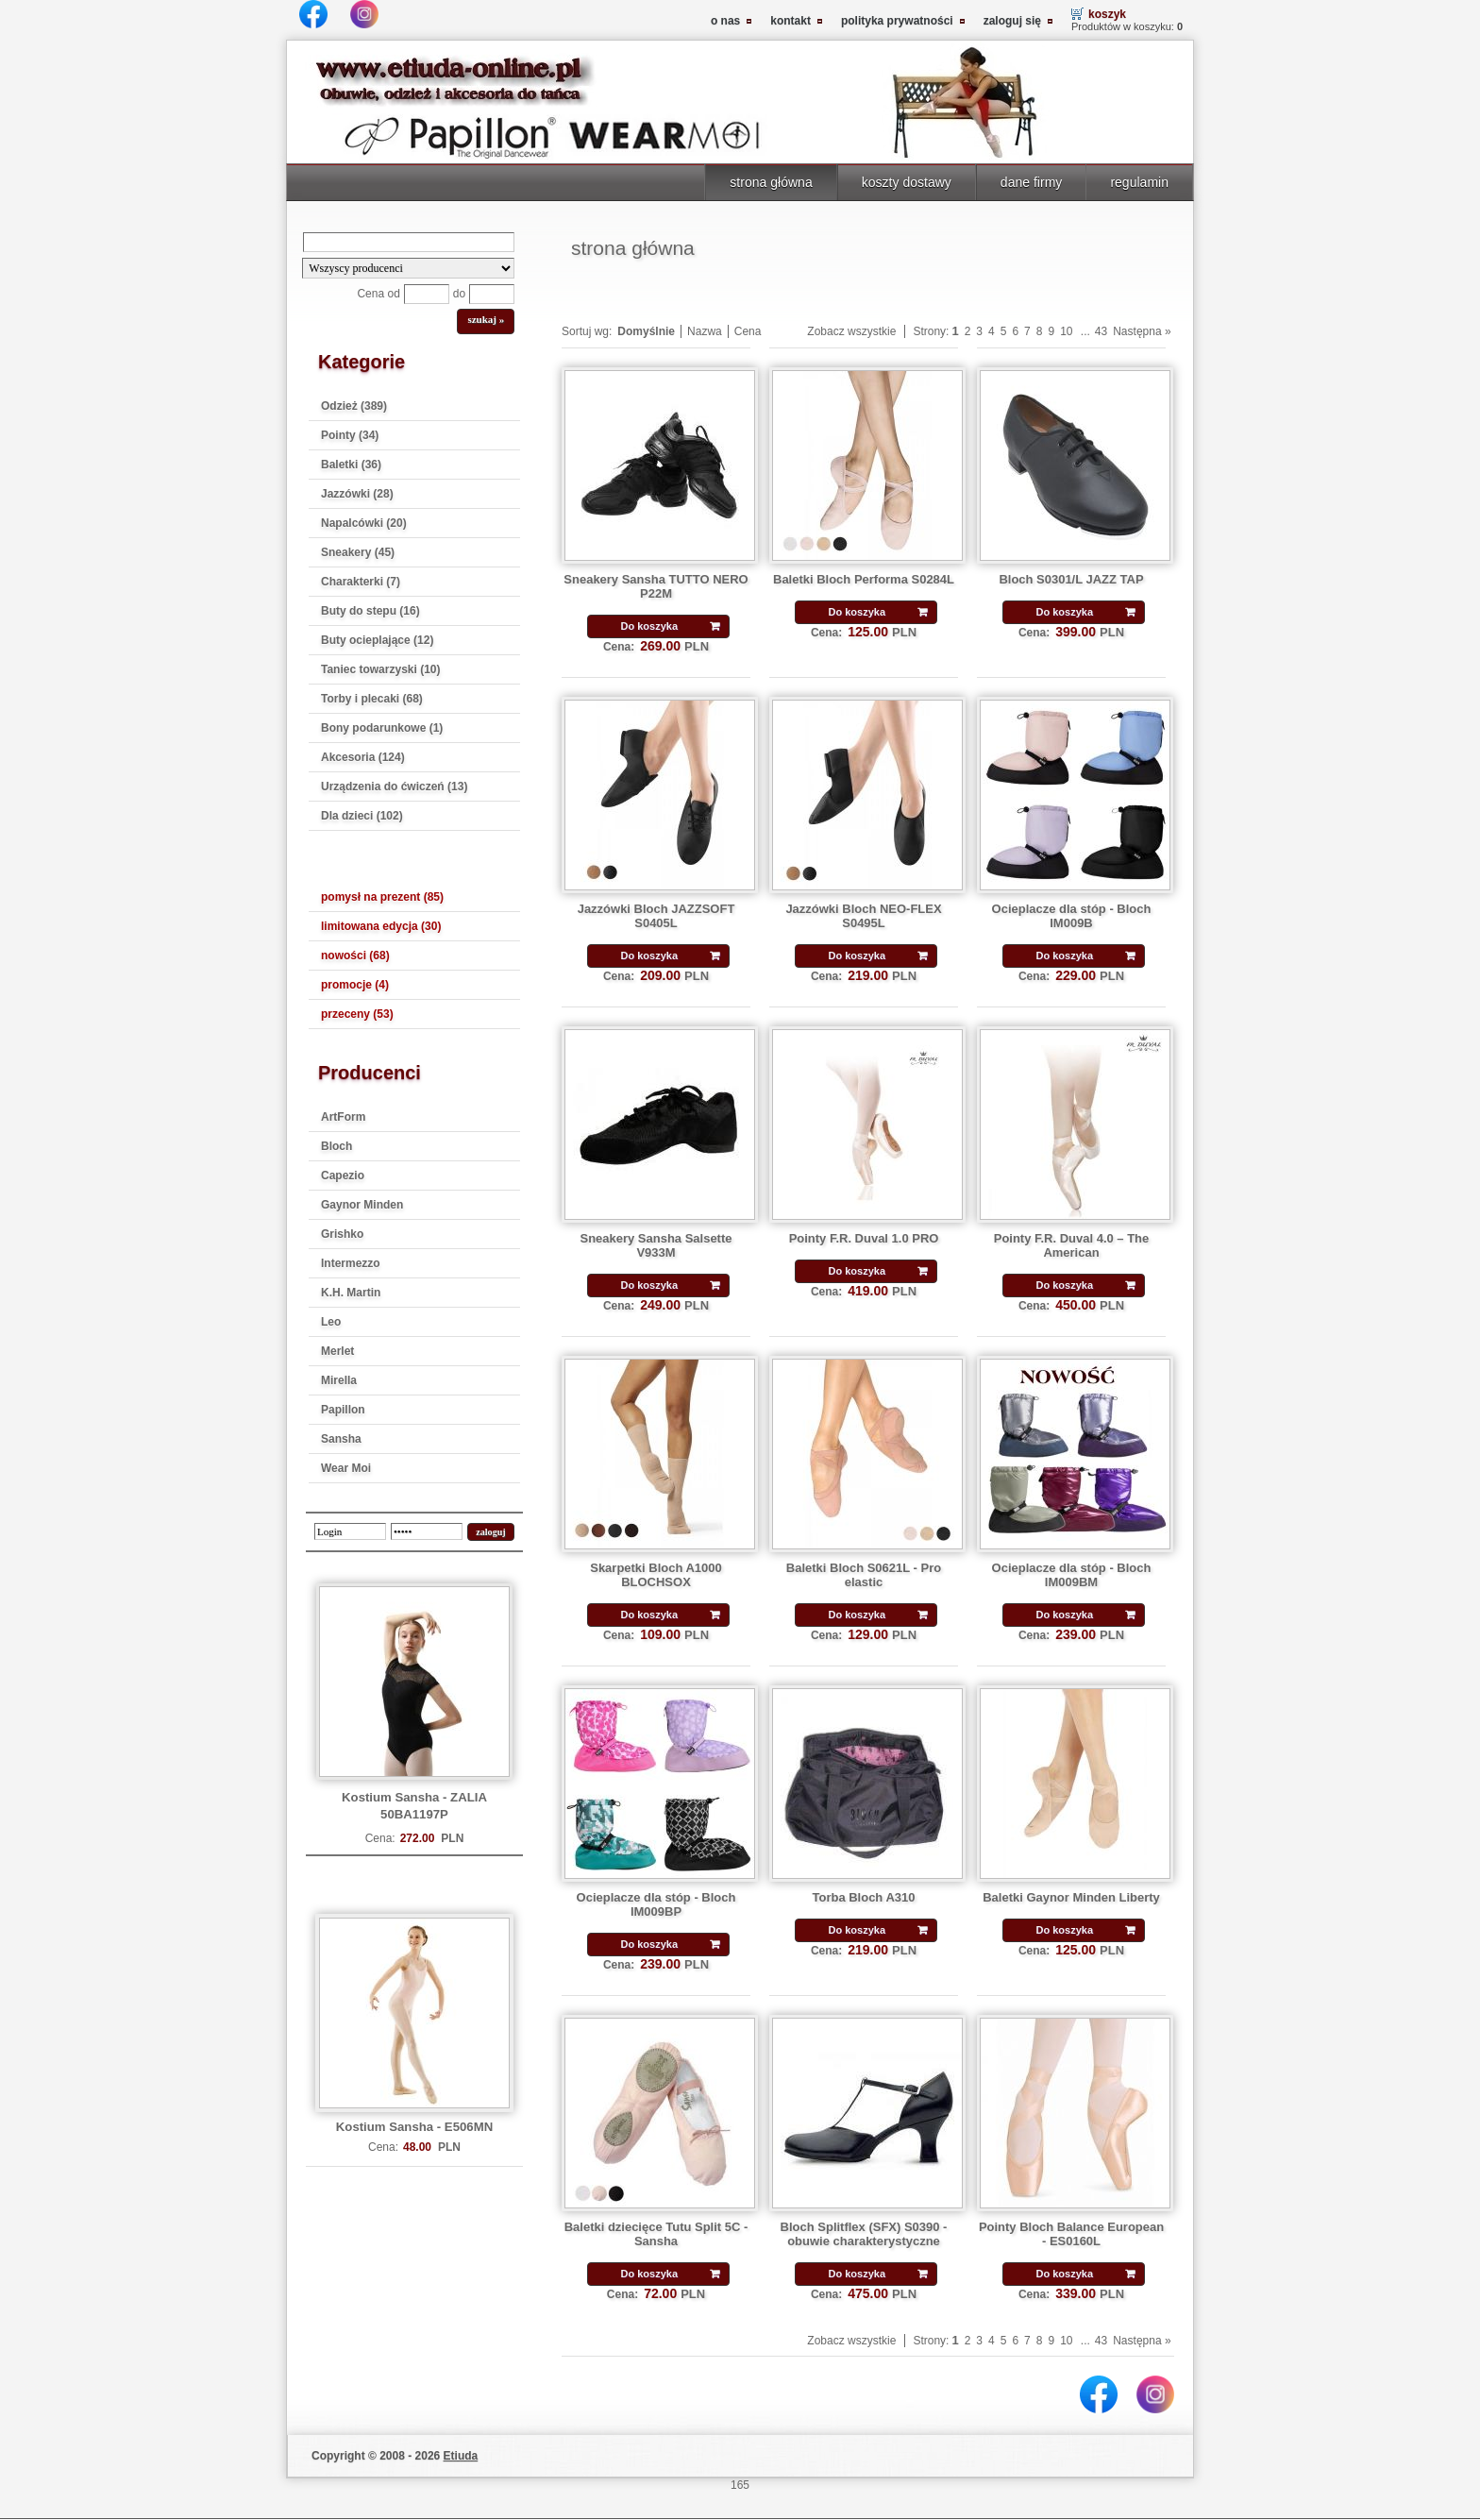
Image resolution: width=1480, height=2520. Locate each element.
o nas (725, 20)
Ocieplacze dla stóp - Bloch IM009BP (656, 1904)
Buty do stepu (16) (370, 610)
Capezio (342, 1175)
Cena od (378, 293)
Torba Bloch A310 (864, 1897)
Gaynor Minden (362, 1204)
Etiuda (461, 2455)
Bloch (336, 1146)
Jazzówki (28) (357, 493)
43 (1101, 331)
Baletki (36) (351, 464)
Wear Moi (346, 1468)
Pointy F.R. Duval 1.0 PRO (864, 1238)
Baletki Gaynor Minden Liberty (1071, 1897)
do (459, 293)
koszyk (1107, 14)
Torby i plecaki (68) (372, 698)
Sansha (341, 1439)
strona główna (771, 182)
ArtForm (343, 1117)
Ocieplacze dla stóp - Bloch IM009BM (1072, 1575)
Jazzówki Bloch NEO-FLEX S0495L (863, 916)
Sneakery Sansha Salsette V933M (656, 1245)
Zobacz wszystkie (851, 331)
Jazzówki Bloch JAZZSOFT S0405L (656, 916)
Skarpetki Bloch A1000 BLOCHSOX (656, 1575)
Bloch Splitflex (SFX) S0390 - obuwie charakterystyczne (864, 2234)
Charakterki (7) (360, 581)
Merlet (337, 1351)
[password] (426, 1531)
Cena (748, 331)
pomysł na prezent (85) (382, 897)
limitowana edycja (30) (381, 926)
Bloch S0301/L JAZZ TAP (1071, 579)
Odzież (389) (354, 406)
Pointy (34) (349, 435)
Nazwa (704, 331)
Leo (331, 1321)
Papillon (343, 1409)
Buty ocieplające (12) (377, 640)
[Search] (408, 242)
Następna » (1141, 331)
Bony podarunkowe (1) (382, 728)
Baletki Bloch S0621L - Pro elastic (863, 1575)
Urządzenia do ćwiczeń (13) (394, 786)
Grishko (342, 1234)
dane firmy (1032, 182)
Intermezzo (350, 1263)
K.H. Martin (350, 1292)
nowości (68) (355, 955)
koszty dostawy (906, 182)
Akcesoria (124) (363, 757)
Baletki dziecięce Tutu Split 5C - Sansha (656, 2234)
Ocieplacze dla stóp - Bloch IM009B (1072, 916)
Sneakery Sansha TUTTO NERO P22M (655, 586)
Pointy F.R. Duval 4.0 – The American (1072, 1245)
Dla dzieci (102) (362, 815)
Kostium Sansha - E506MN (414, 2127)
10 (1066, 331)
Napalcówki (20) (364, 523)
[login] (350, 1531)
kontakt (790, 20)
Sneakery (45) (358, 552)
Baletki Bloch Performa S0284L (863, 579)
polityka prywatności (897, 20)
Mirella (339, 1380)
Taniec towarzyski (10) (381, 669)
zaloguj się (1012, 20)
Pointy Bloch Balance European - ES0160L (1071, 2234)
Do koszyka (649, 626)
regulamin (1139, 182)
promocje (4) (355, 984)
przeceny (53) (357, 1014)
